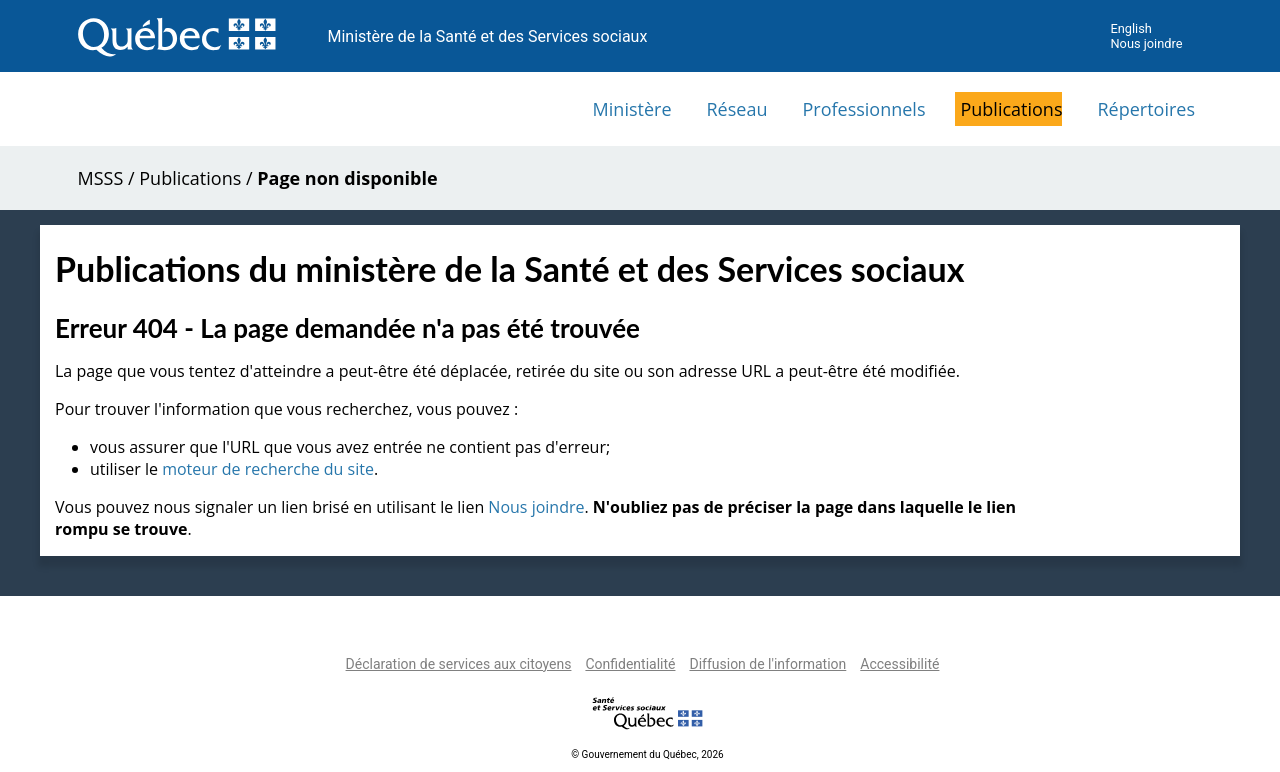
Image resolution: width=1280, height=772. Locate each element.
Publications (1011, 109)
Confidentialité (630, 664)
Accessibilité (899, 664)
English (1130, 28)
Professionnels (863, 109)
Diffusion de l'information (767, 664)
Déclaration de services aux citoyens (459, 664)
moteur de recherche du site (268, 469)
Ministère (632, 109)
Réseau (737, 109)
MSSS (101, 178)
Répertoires (1146, 109)
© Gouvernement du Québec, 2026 (647, 754)
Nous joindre (1146, 43)
